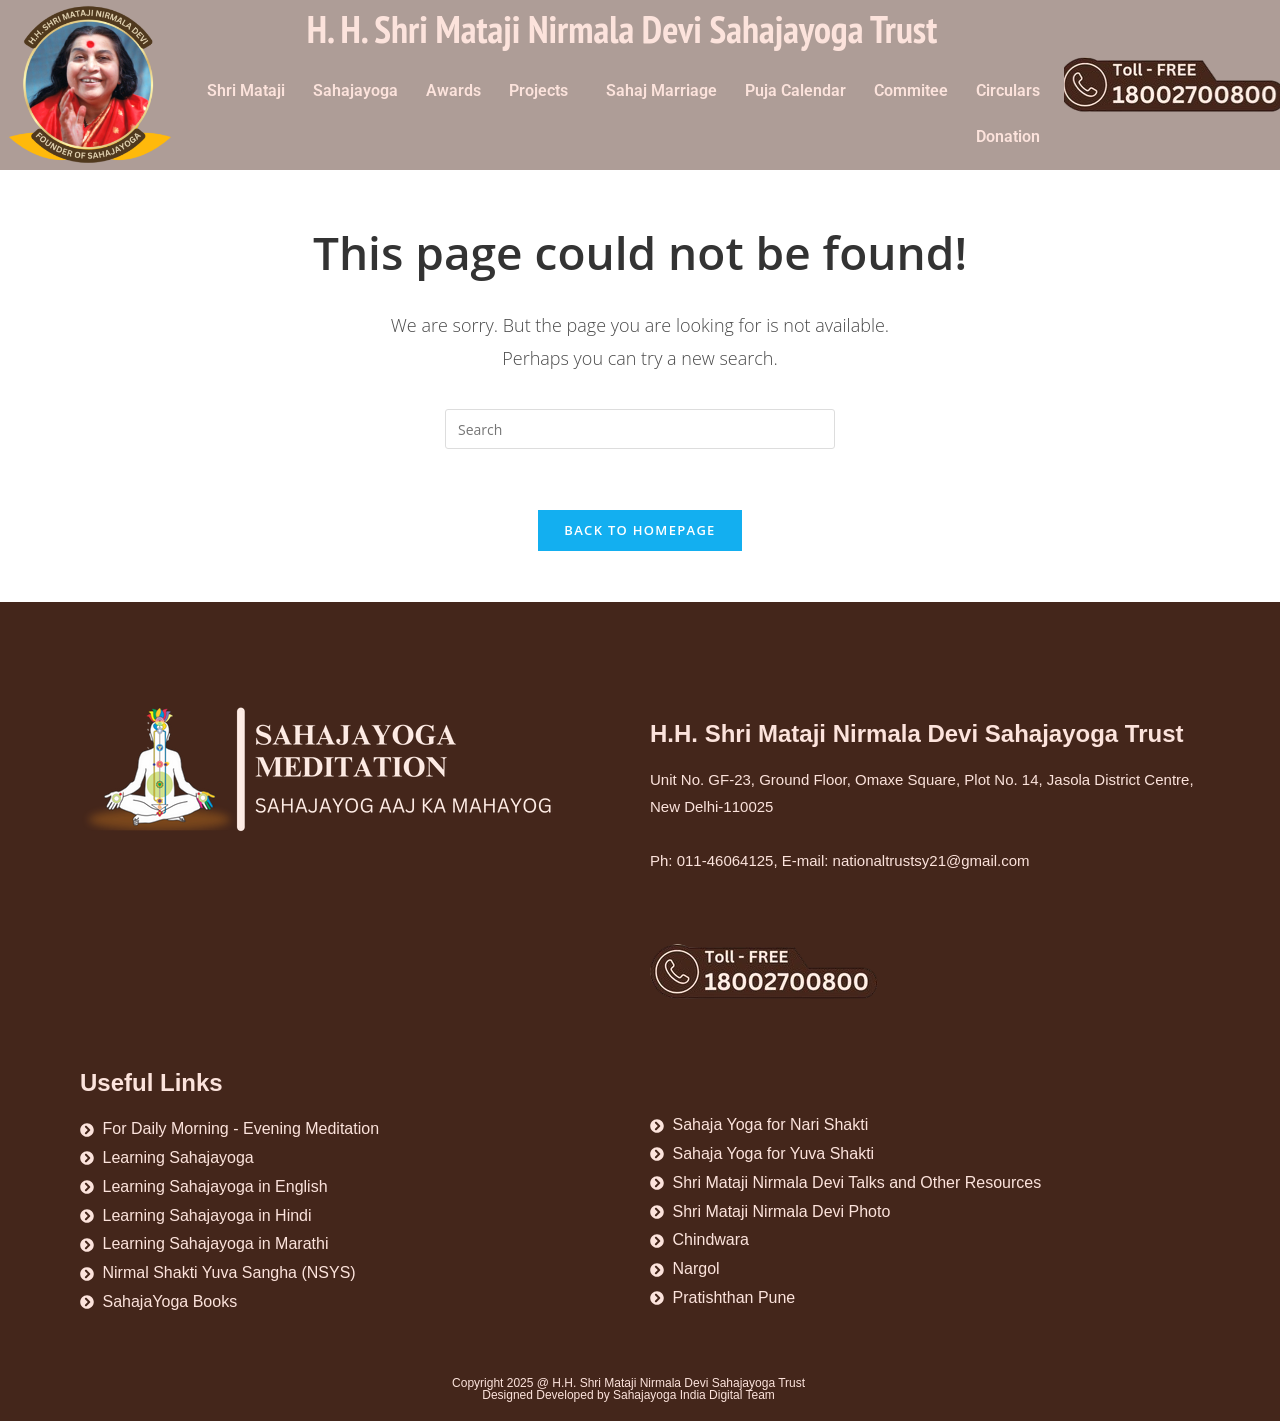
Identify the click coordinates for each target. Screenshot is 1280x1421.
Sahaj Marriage (661, 90)
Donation (1008, 136)
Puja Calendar (795, 90)
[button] (543, 91)
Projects (538, 90)
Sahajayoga (355, 90)
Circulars (1008, 90)
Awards (453, 90)
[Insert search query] (640, 429)
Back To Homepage (639, 530)
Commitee (911, 90)
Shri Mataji (246, 90)
